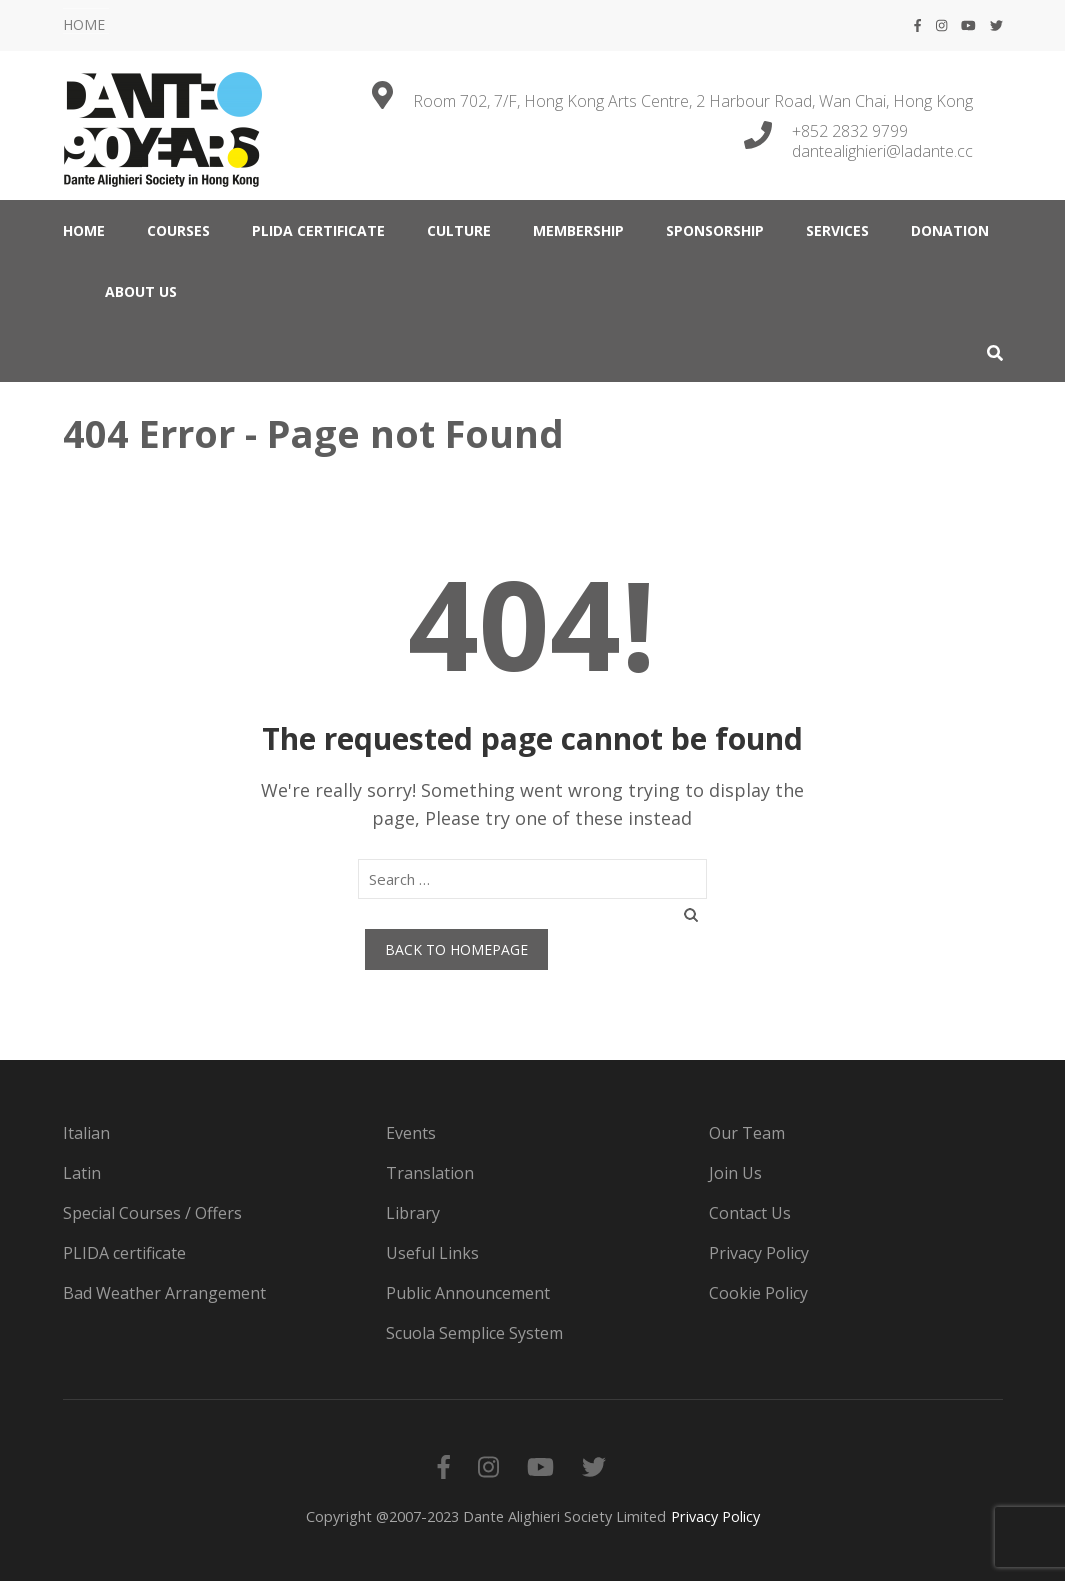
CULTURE (459, 230)
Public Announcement (468, 1293)
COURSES (178, 230)
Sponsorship (715, 230)
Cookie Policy (758, 1293)
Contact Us (750, 1213)
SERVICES (837, 230)
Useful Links (432, 1253)
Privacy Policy (759, 1253)
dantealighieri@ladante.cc (882, 151)
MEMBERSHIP (578, 230)
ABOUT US (141, 291)
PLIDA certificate (318, 230)
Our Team (747, 1133)
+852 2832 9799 (850, 131)
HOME (84, 24)
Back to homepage (456, 949)
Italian (86, 1133)
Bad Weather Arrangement (164, 1293)
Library (413, 1213)
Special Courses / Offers (152, 1213)
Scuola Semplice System (474, 1333)
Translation (430, 1173)
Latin (82, 1173)
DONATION (950, 230)
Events (411, 1133)
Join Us (735, 1173)
